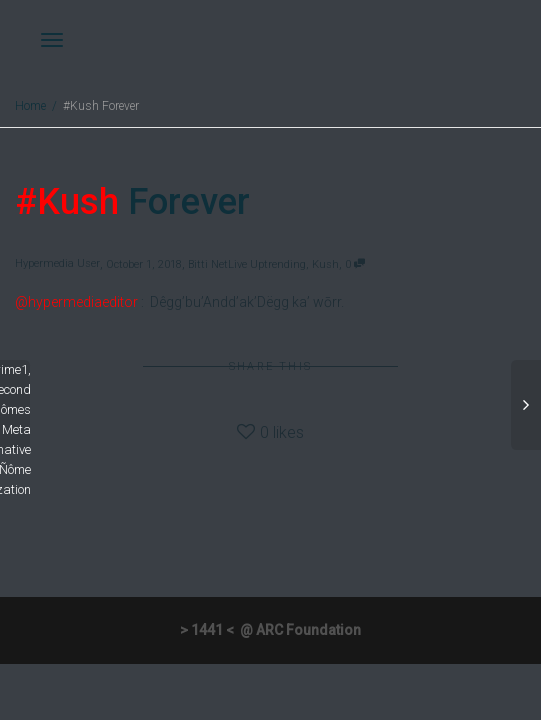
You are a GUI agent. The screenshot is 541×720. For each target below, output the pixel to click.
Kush (325, 264)
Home (30, 106)
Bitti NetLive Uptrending (247, 264)
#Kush (67, 202)
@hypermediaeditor (76, 302)
